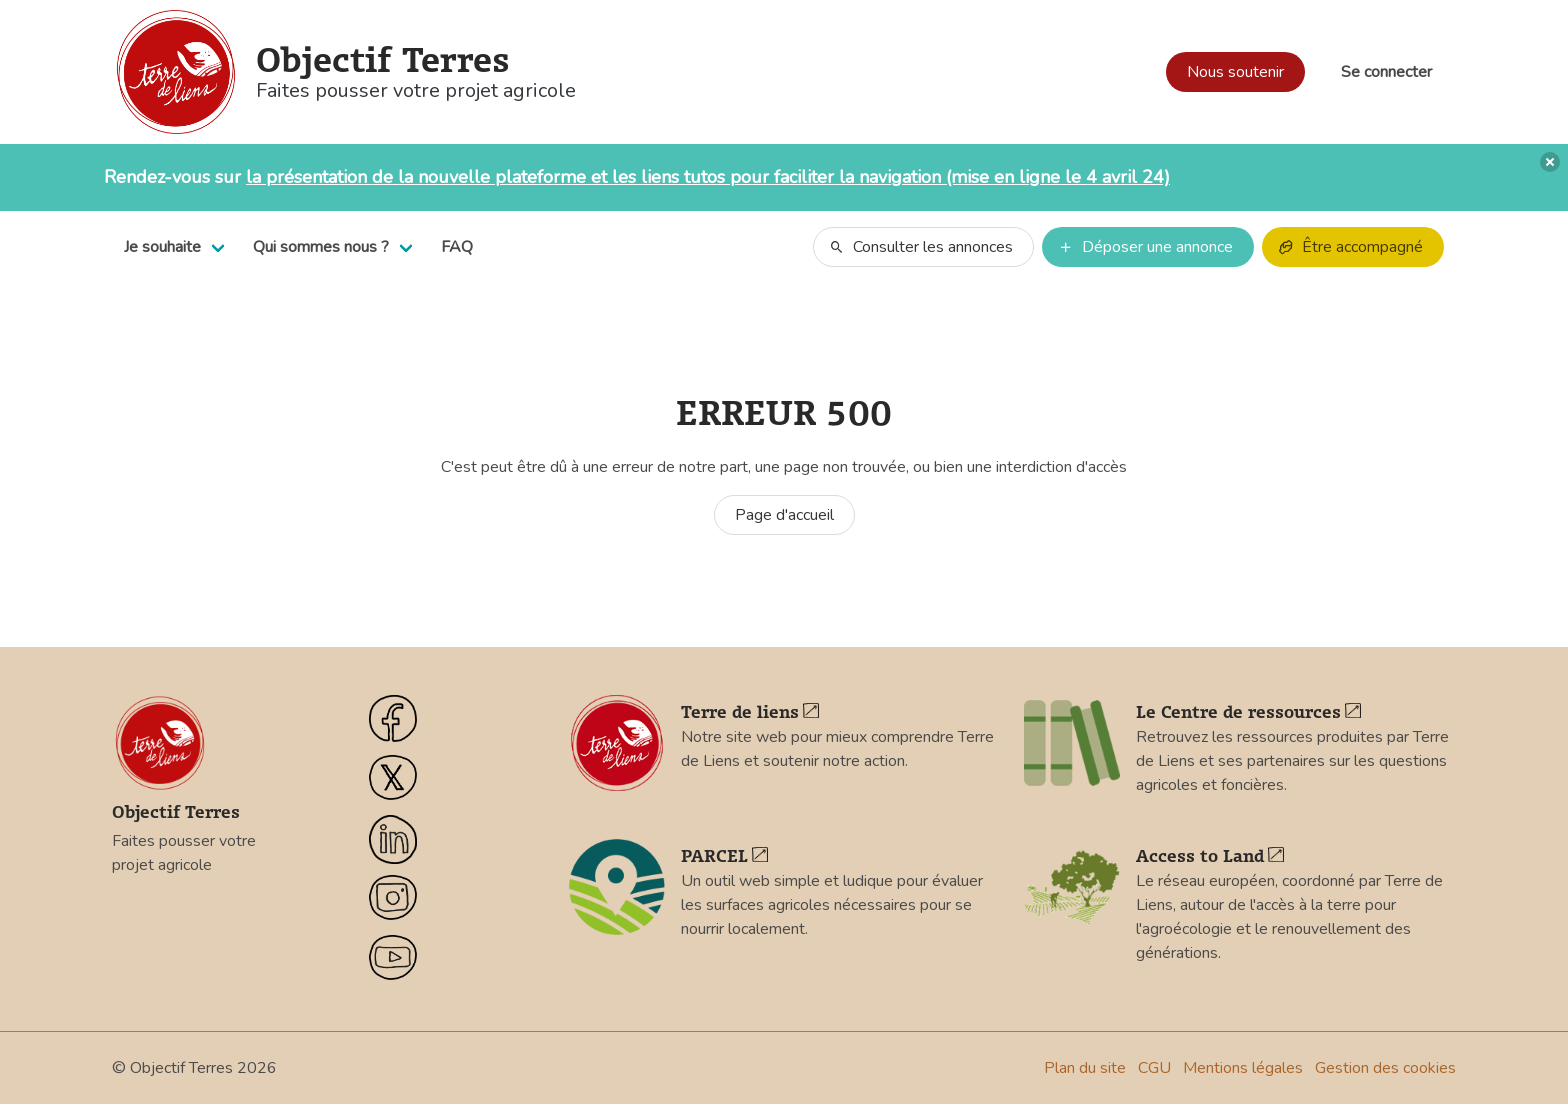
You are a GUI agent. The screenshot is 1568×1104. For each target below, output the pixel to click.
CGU (1154, 1068)
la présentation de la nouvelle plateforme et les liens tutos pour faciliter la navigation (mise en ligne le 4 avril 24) (708, 177)
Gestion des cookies (1385, 1068)
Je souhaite (162, 247)
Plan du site (1085, 1068)
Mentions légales (1243, 1068)
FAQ (457, 247)
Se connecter (1386, 72)
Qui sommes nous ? (321, 247)
